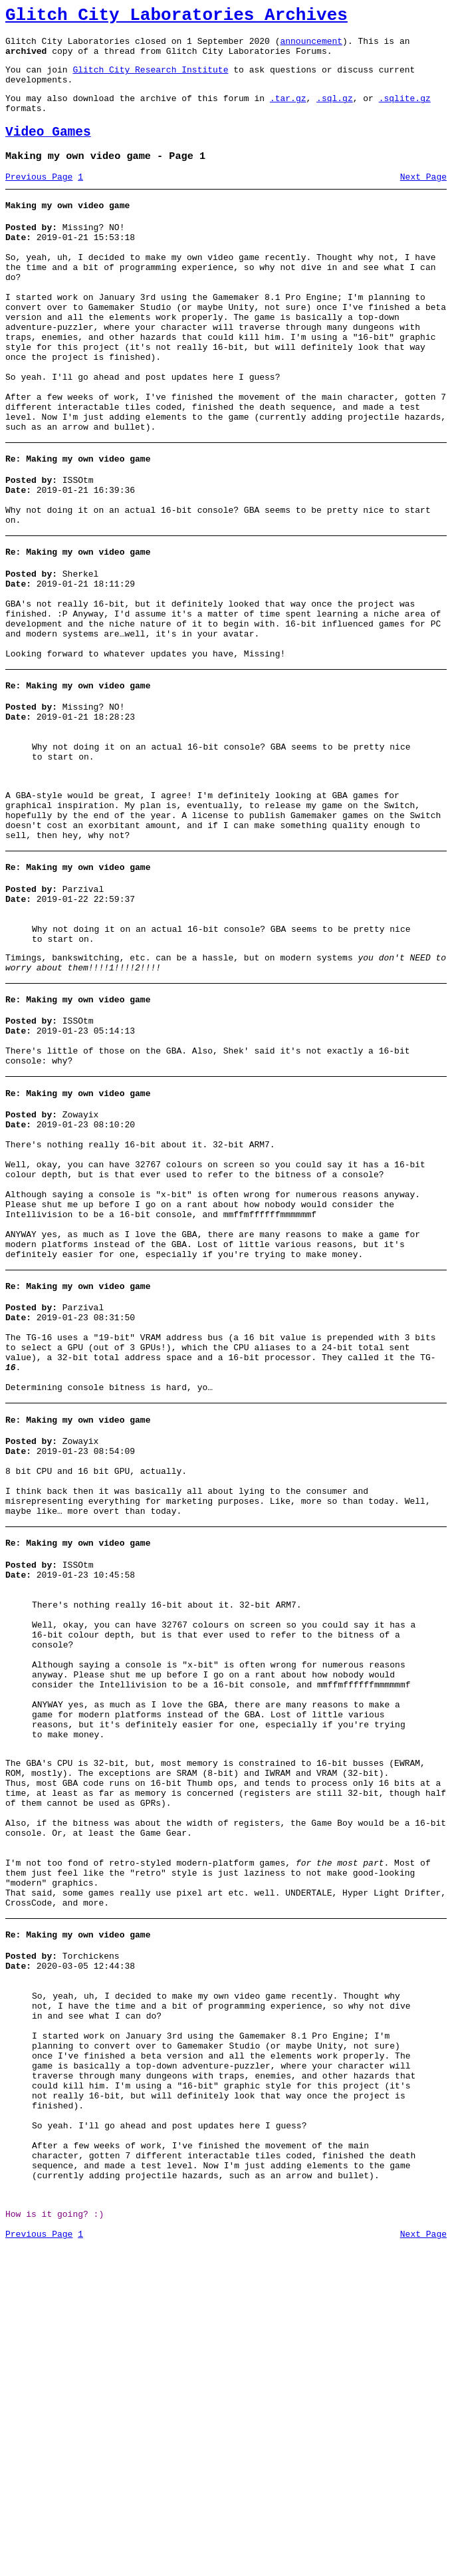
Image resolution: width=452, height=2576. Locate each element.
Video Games (48, 150)
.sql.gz (334, 112)
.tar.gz (288, 112)
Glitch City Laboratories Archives (176, 17)
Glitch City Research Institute (150, 79)
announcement (311, 47)
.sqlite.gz (405, 112)
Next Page (423, 199)
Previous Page (38, 199)
